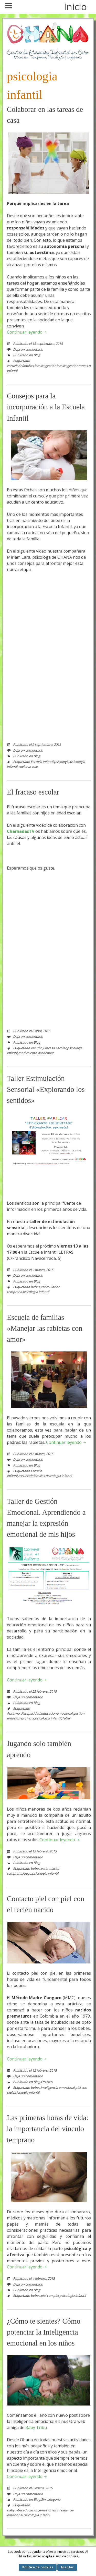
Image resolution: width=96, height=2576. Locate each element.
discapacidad (30, 1713)
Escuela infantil (42, 761)
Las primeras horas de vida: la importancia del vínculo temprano (47, 2129)
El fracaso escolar (33, 792)
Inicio (75, 7)
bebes (35, 1287)
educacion (30, 2510)
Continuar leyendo (27, 332)
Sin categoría (50, 2499)
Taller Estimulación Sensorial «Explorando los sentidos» (46, 1089)
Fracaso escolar (54, 1048)
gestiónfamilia (55, 365)
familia (39, 365)
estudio (36, 1048)
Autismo (13, 1713)
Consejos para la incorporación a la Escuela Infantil (46, 407)
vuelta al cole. (28, 766)
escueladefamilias (20, 365)
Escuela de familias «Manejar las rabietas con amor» (44, 1328)
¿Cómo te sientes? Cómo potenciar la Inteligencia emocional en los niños (43, 2332)
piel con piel (50, 2295)
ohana (29, 1718)
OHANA (46, 2081)
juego (27, 1873)
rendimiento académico (36, 1053)
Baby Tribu (36, 2427)
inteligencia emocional (57, 2087)
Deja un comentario (28, 349)
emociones (47, 2510)
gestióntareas (77, 365)
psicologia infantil (36, 1291)
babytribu (14, 2510)
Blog (37, 355)
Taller (66, 1718)
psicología (61, 761)
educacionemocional (56, 1713)
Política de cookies (37, 2567)
